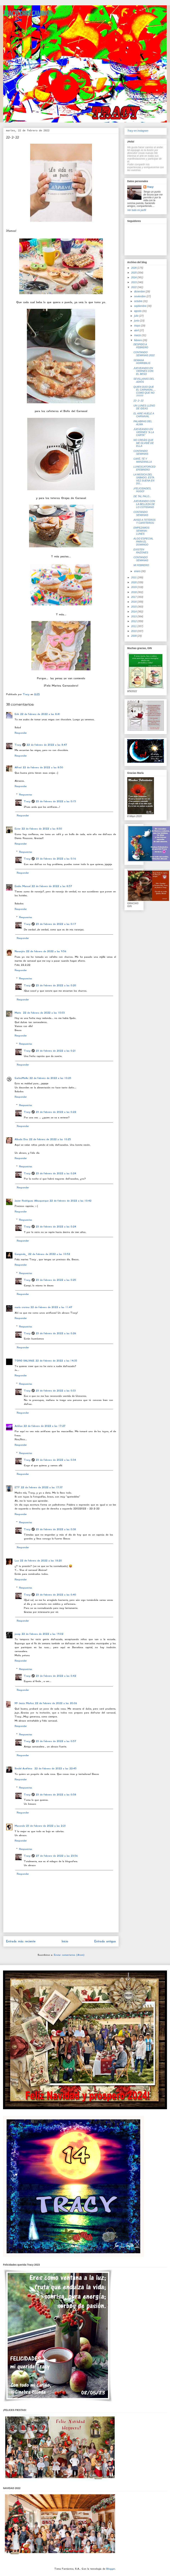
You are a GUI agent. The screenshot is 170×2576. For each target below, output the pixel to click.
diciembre (140, 291)
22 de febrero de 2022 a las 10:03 (44, 1012)
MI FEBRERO (141, 565)
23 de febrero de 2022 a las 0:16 (56, 858)
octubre (138, 301)
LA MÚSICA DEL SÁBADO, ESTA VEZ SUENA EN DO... (143, 479)
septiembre (140, 306)
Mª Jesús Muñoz (24, 1703)
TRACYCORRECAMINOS (27, 13)
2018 (134, 592)
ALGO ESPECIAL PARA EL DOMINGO (143, 541)
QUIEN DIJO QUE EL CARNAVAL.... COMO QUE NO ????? (144, 391)
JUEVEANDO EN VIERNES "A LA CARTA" (143, 432)
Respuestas (25, 794)
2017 (134, 596)
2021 (134, 577)
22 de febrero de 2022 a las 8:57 (52, 886)
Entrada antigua (105, 1941)
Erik (17, 714)
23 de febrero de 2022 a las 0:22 (56, 1112)
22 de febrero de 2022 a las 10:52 (49, 1254)
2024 (134, 277)
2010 (134, 631)
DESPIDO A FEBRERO (140, 346)
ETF (17, 1487)
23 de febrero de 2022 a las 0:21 (56, 1050)
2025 (134, 272)
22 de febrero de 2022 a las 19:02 (42, 1633)
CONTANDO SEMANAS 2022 (144, 354)
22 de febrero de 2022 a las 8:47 (47, 744)
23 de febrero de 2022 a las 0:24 (56, 1173)
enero (137, 571)
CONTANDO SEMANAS (140, 452)
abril (136, 330)
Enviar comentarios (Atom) (69, 1954)
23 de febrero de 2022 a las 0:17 (56, 924)
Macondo (20, 1825)
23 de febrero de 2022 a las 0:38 (56, 1529)
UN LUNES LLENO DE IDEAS (144, 407)
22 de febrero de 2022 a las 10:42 (70, 1200)
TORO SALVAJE (24, 1360)
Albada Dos (21, 1139)
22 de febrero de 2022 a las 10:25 (50, 1139)
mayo (137, 325)
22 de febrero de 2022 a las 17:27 (44, 1426)
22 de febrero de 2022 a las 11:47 (51, 1307)
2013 (134, 616)
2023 (134, 282)
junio (137, 320)
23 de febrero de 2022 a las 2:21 (46, 1825)
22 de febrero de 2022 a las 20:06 (56, 1703)
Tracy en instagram (137, 130)
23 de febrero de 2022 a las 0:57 (56, 1741)
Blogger (110, 2568)
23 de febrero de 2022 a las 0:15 (56, 801)
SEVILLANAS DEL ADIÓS (143, 380)
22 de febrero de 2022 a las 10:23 (50, 1078)
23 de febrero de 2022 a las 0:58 (56, 1794)
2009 (134, 635)
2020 (134, 582)
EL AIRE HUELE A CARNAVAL (143, 415)
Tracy (18, 744)
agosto (138, 311)
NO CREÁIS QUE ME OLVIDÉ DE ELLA (143, 443)
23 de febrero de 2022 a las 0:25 (56, 1279)
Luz (17, 1560)
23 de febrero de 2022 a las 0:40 (56, 1594)
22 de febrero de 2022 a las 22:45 (55, 1768)
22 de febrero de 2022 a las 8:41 (40, 714)
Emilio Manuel (22, 886)
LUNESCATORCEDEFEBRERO (144, 468)
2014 (134, 611)
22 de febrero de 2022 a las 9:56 (46, 951)
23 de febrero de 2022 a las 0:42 (56, 1675)
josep (17, 1633)
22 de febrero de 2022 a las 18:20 (41, 1560)
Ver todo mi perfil (136, 210)
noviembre (140, 296)
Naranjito (20, 951)
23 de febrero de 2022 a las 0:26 (56, 1333)
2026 (134, 267)
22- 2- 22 (138, 400)
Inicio (65, 1941)
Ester (17, 828)
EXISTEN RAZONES (140, 551)
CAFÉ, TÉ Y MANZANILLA (142, 460)
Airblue (18, 1426)
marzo (138, 335)
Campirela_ (21, 1254)
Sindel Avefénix (24, 1768)
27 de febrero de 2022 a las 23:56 (57, 1855)
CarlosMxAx (21, 1078)
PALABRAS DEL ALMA (142, 423)
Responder (21, 732)
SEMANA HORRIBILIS (141, 362)
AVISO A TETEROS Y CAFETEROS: (144, 521)
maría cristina (22, 1307)
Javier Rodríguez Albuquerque (31, 1200)
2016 (134, 601)
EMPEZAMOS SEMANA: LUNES (141, 530)
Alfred (18, 767)
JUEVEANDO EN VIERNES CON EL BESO (143, 371)
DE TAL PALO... (142, 496)
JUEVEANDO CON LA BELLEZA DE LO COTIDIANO (144, 504)
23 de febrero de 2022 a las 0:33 (56, 1390)
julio (136, 315)
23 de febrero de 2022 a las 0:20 (56, 985)
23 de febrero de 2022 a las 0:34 (56, 1459)
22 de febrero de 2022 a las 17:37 (42, 1487)
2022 (134, 287)
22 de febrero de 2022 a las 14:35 (56, 1360)
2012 (134, 621)
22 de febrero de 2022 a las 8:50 (43, 767)
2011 (134, 626)
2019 (134, 587)
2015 (134, 606)
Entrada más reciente (20, 1941)
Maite (18, 1012)
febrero (138, 340)
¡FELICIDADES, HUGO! (142, 490)
